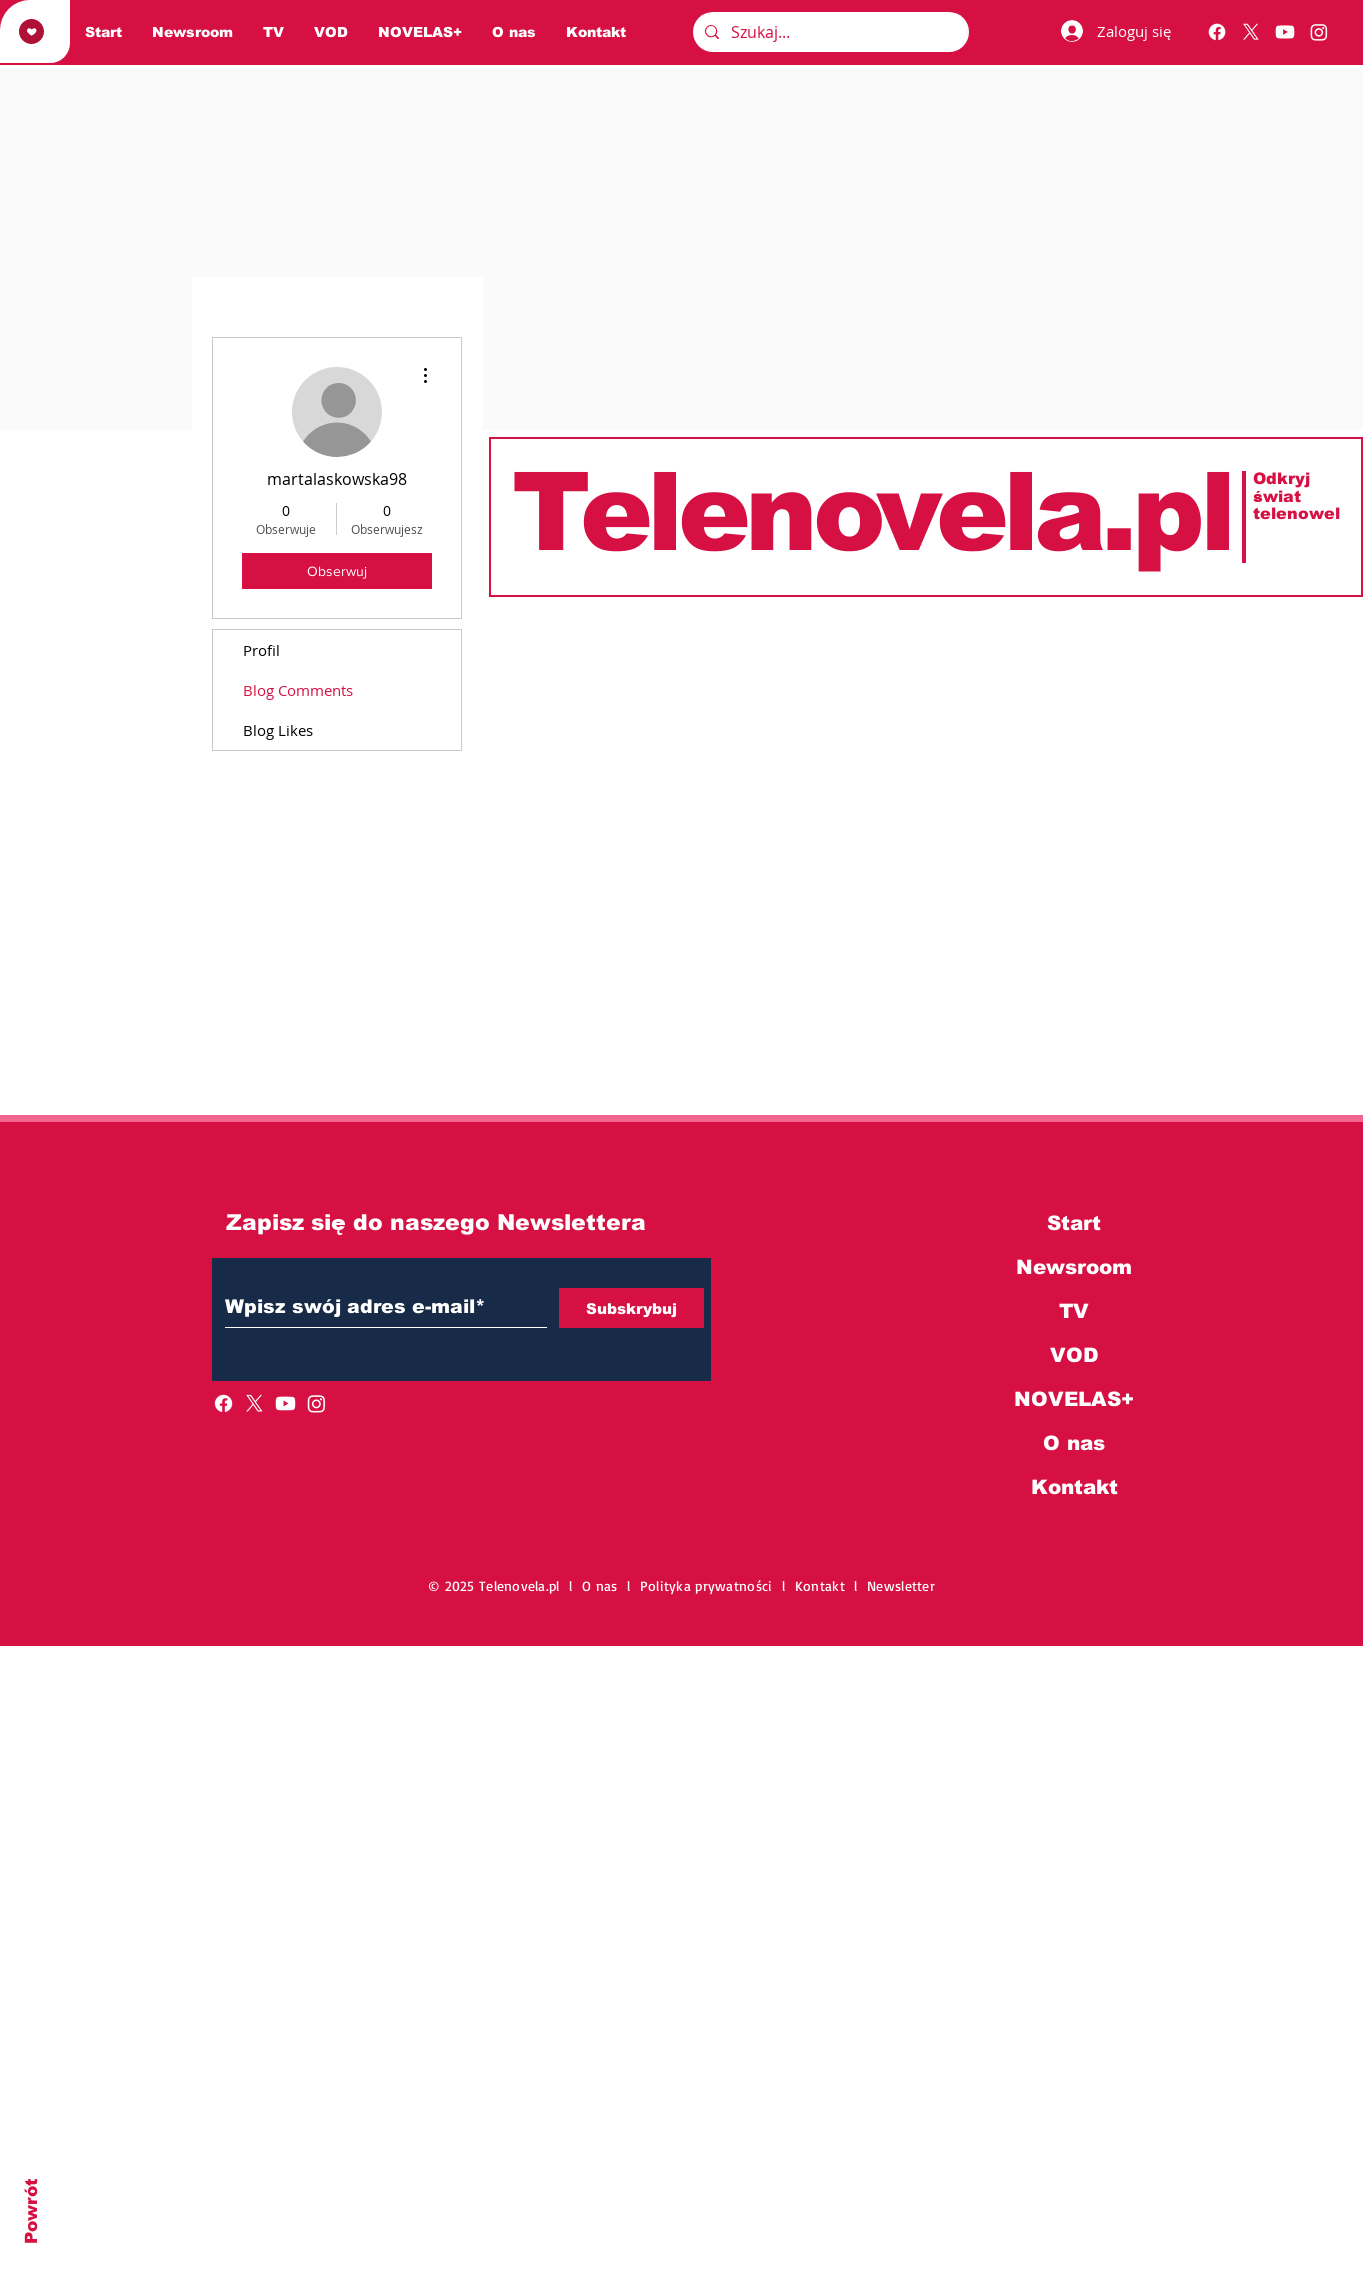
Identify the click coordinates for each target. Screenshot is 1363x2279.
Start (1074, 1223)
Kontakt (1074, 1487)
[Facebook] (1217, 32)
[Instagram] (1319, 32)
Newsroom (1074, 1267)
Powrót (31, 2211)
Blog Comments (298, 690)
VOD (1074, 1355)
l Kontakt (818, 1585)
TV (1074, 1311)
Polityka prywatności (711, 1585)
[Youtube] (1285, 32)
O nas (1074, 1443)
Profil (261, 650)
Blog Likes (278, 730)
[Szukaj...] (829, 32)
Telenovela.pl (871, 512)
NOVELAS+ (1074, 1399)
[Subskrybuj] (631, 1308)
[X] (1251, 32)
